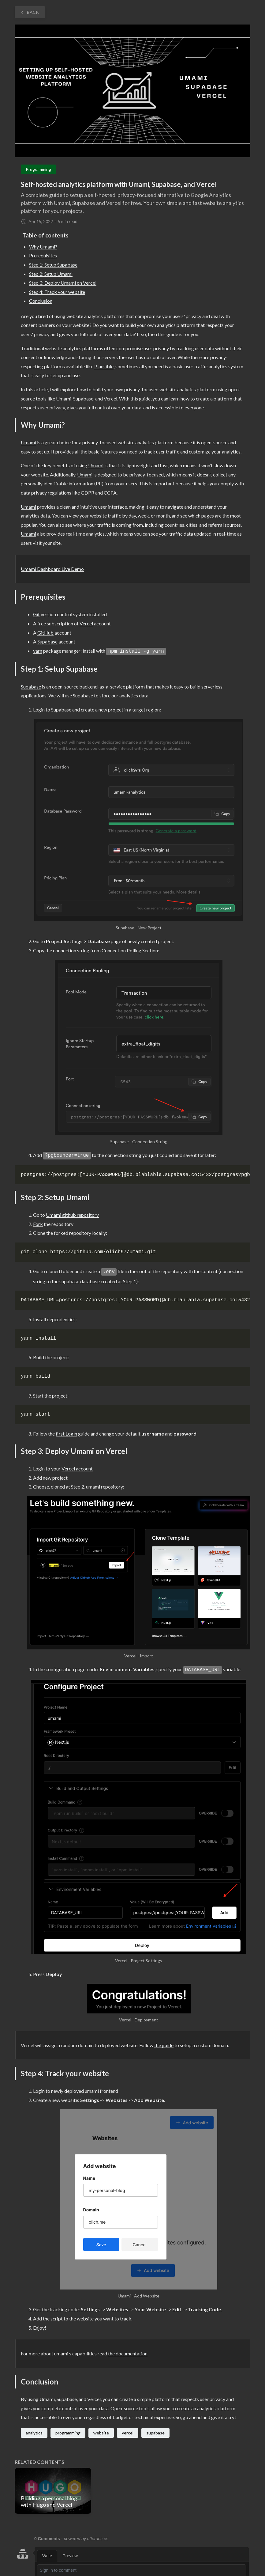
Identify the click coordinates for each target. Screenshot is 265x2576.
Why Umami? (43, 246)
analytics (34, 2432)
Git (36, 614)
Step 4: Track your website (57, 292)
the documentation (127, 2353)
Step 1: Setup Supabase (53, 264)
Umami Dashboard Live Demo (52, 569)
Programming (38, 169)
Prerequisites (43, 255)
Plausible (104, 366)
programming (67, 2432)
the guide (164, 2045)
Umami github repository (72, 1215)
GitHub (45, 632)
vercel (127, 2432)
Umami (28, 442)
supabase (155, 2432)
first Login (66, 1433)
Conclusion (40, 301)
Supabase (47, 641)
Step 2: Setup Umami (51, 274)
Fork (38, 1224)
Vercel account (77, 1468)
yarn (37, 651)
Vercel (86, 623)
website (101, 2432)
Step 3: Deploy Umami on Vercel (62, 283)
